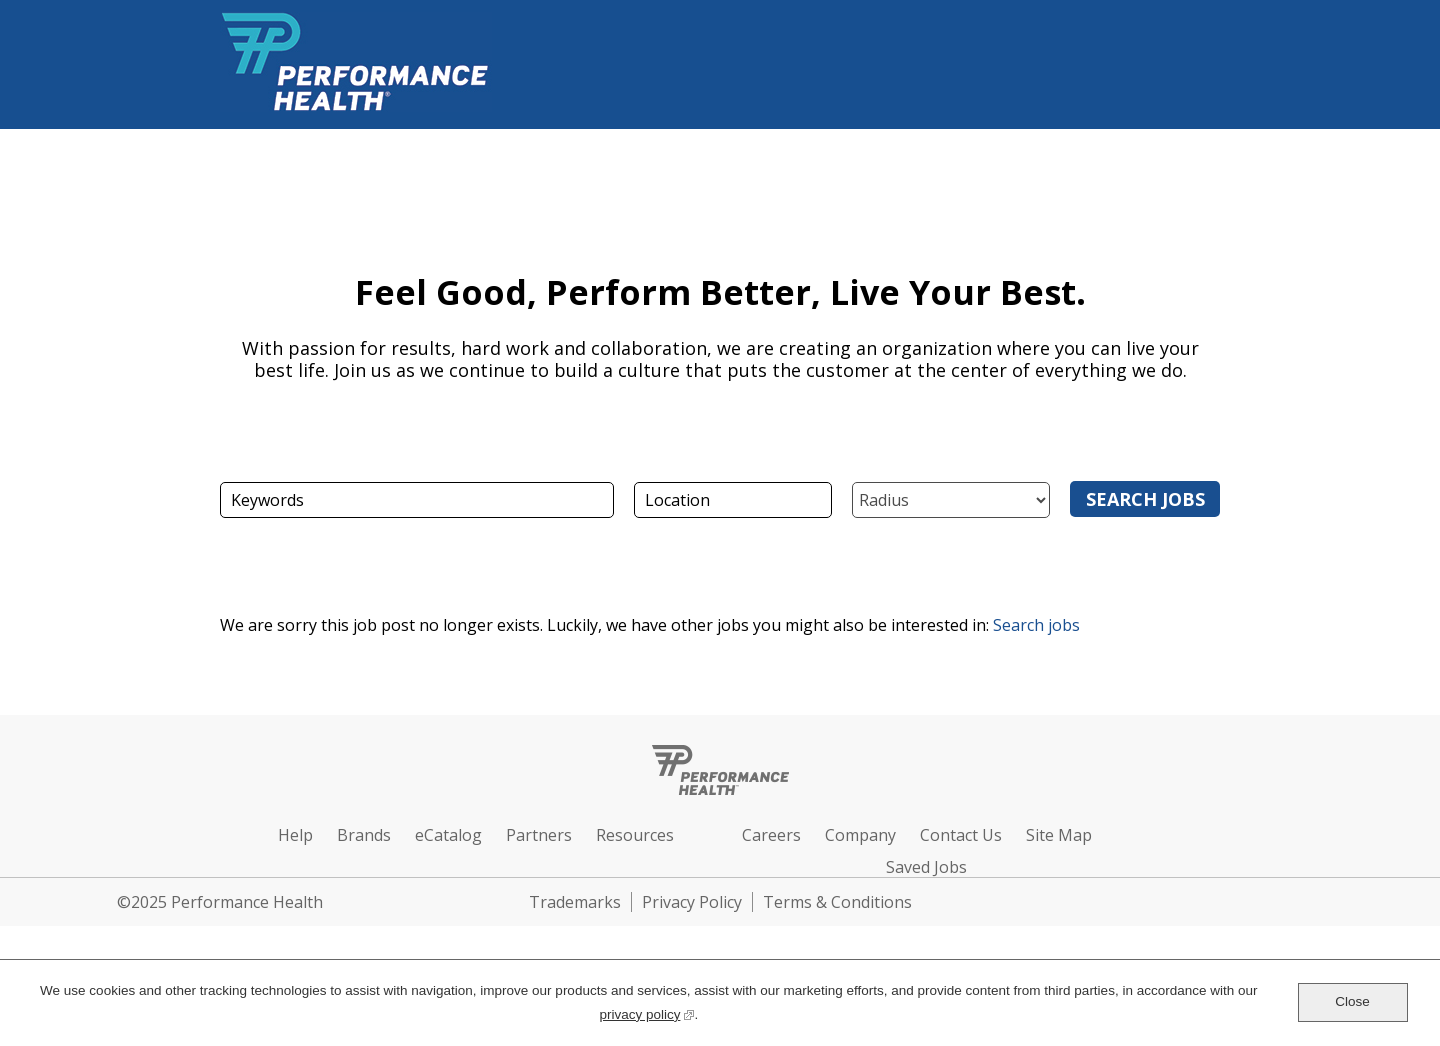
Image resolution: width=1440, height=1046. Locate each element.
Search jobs (1036, 625)
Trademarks (575, 902)
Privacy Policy (692, 902)
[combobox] (733, 500)
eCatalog (448, 835)
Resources (635, 835)
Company (860, 835)
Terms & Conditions (837, 902)
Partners (539, 835)
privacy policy (646, 1012)
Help (295, 835)
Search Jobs (1145, 499)
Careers (771, 835)
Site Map (1059, 835)
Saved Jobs (926, 867)
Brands (364, 835)
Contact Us (961, 835)
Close (1352, 1001)
